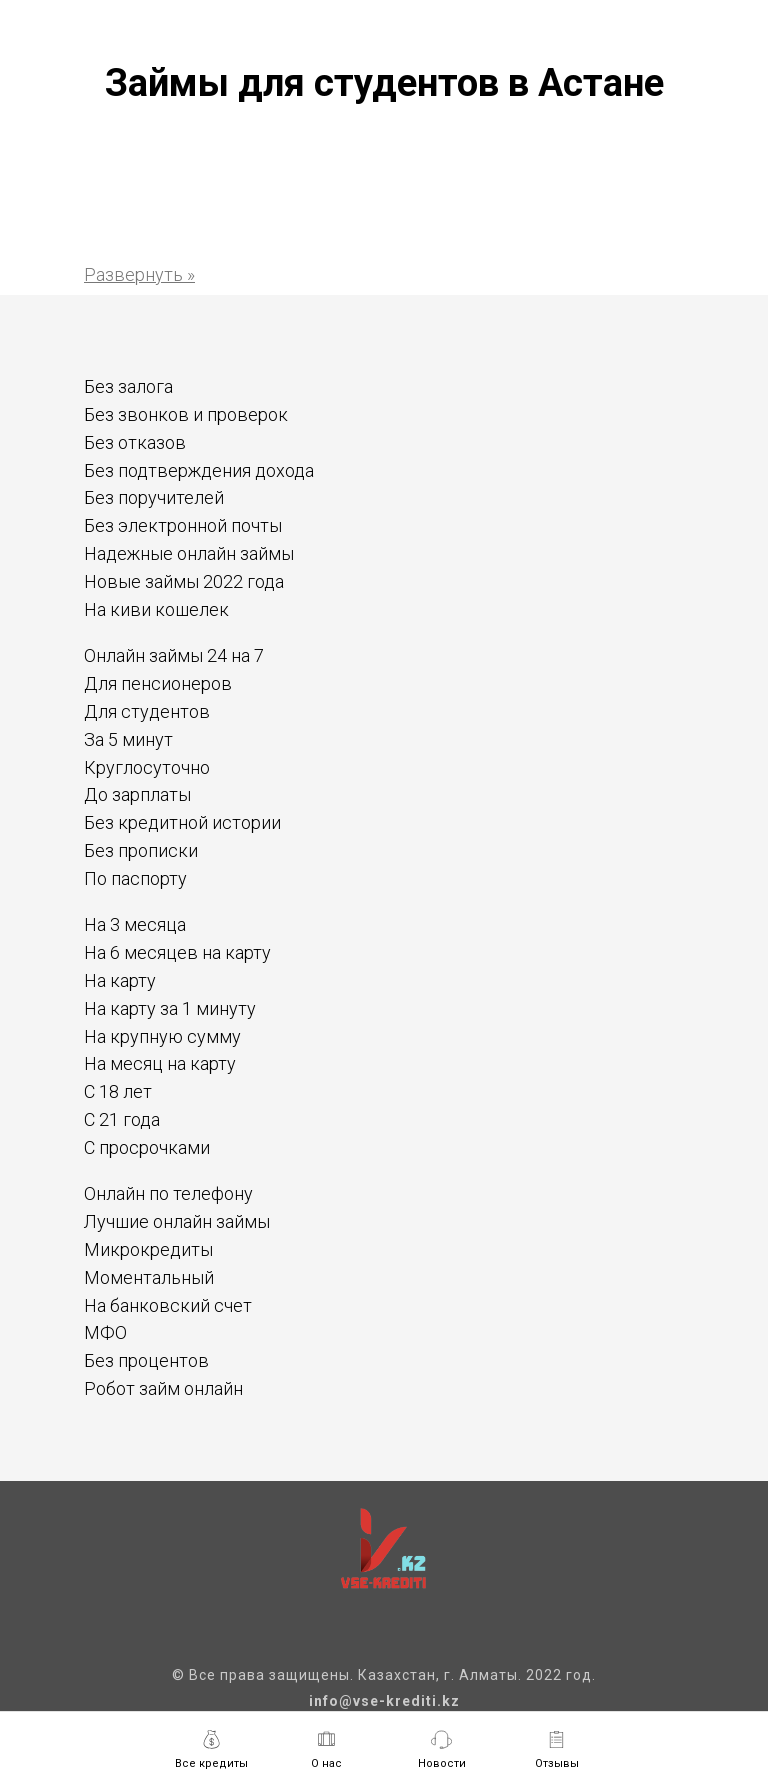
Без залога (128, 386)
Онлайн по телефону (168, 1193)
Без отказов (135, 442)
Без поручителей (154, 497)
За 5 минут (128, 739)
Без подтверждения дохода (199, 470)
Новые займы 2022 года (184, 581)
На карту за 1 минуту (170, 1008)
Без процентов (146, 1360)
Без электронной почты (183, 525)
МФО (105, 1332)
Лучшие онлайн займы (177, 1221)
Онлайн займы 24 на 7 (174, 655)
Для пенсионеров (158, 683)
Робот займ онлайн (163, 1388)
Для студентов (147, 711)
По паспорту (135, 878)
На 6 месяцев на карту (177, 952)
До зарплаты (137, 794)
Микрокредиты (148, 1249)
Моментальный (149, 1277)
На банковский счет (168, 1305)
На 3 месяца (135, 924)
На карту (120, 980)
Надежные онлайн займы (189, 553)
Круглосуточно (147, 767)
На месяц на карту (160, 1063)
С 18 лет (118, 1091)
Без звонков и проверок (186, 414)
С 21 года (122, 1119)
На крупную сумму (162, 1036)
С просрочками (147, 1147)
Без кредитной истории (182, 822)
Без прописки (141, 850)
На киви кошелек (156, 609)
